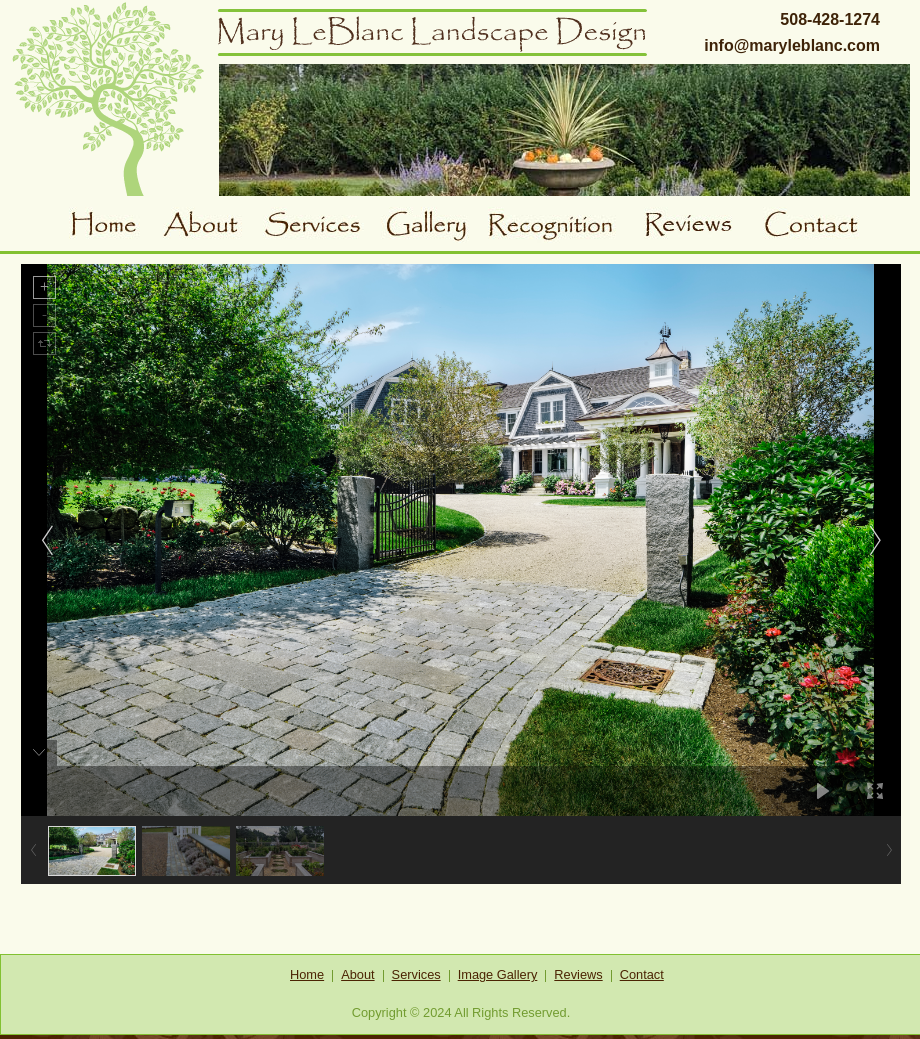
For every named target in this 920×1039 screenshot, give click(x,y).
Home (116, 227)
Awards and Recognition (566, 227)
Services (322, 227)
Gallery (434, 227)
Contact (817, 227)
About (213, 227)
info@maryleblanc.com (792, 45)
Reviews (703, 227)
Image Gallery (498, 974)
